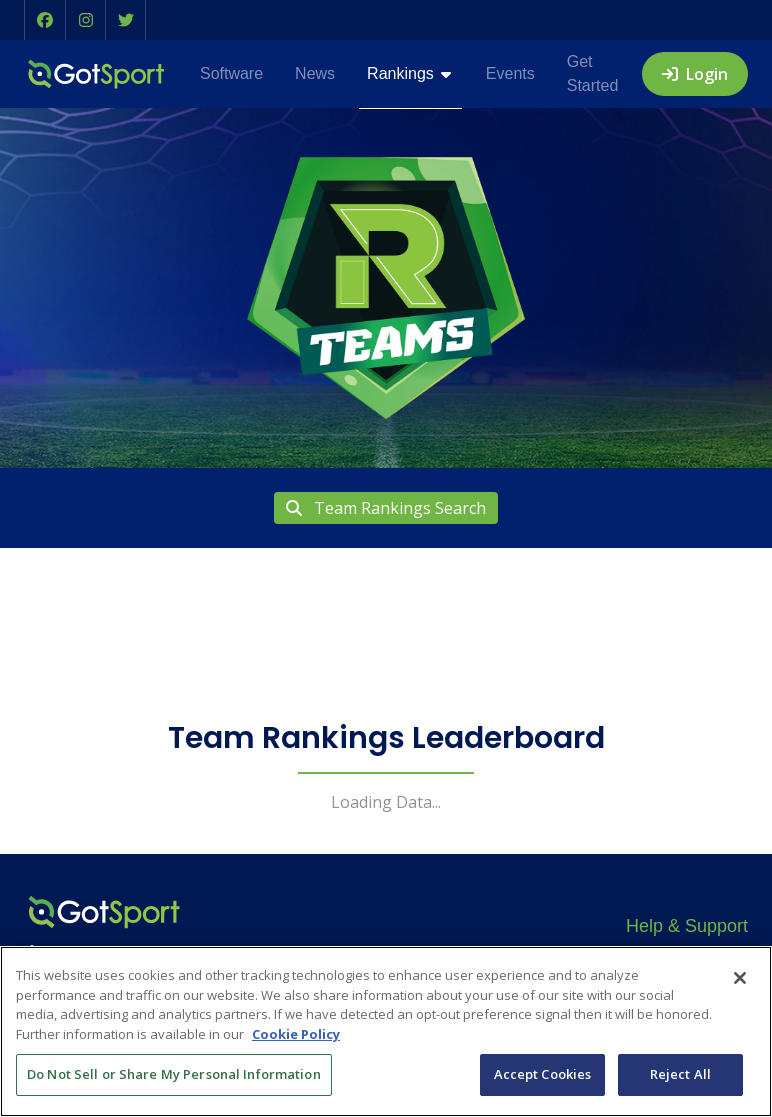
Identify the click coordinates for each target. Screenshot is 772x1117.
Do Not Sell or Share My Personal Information (174, 1074)
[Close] (740, 978)
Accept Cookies (543, 1074)
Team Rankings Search (386, 508)
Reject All (680, 1074)
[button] (45, 20)
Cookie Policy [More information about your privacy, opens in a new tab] (296, 1034)
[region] (386, 1031)
